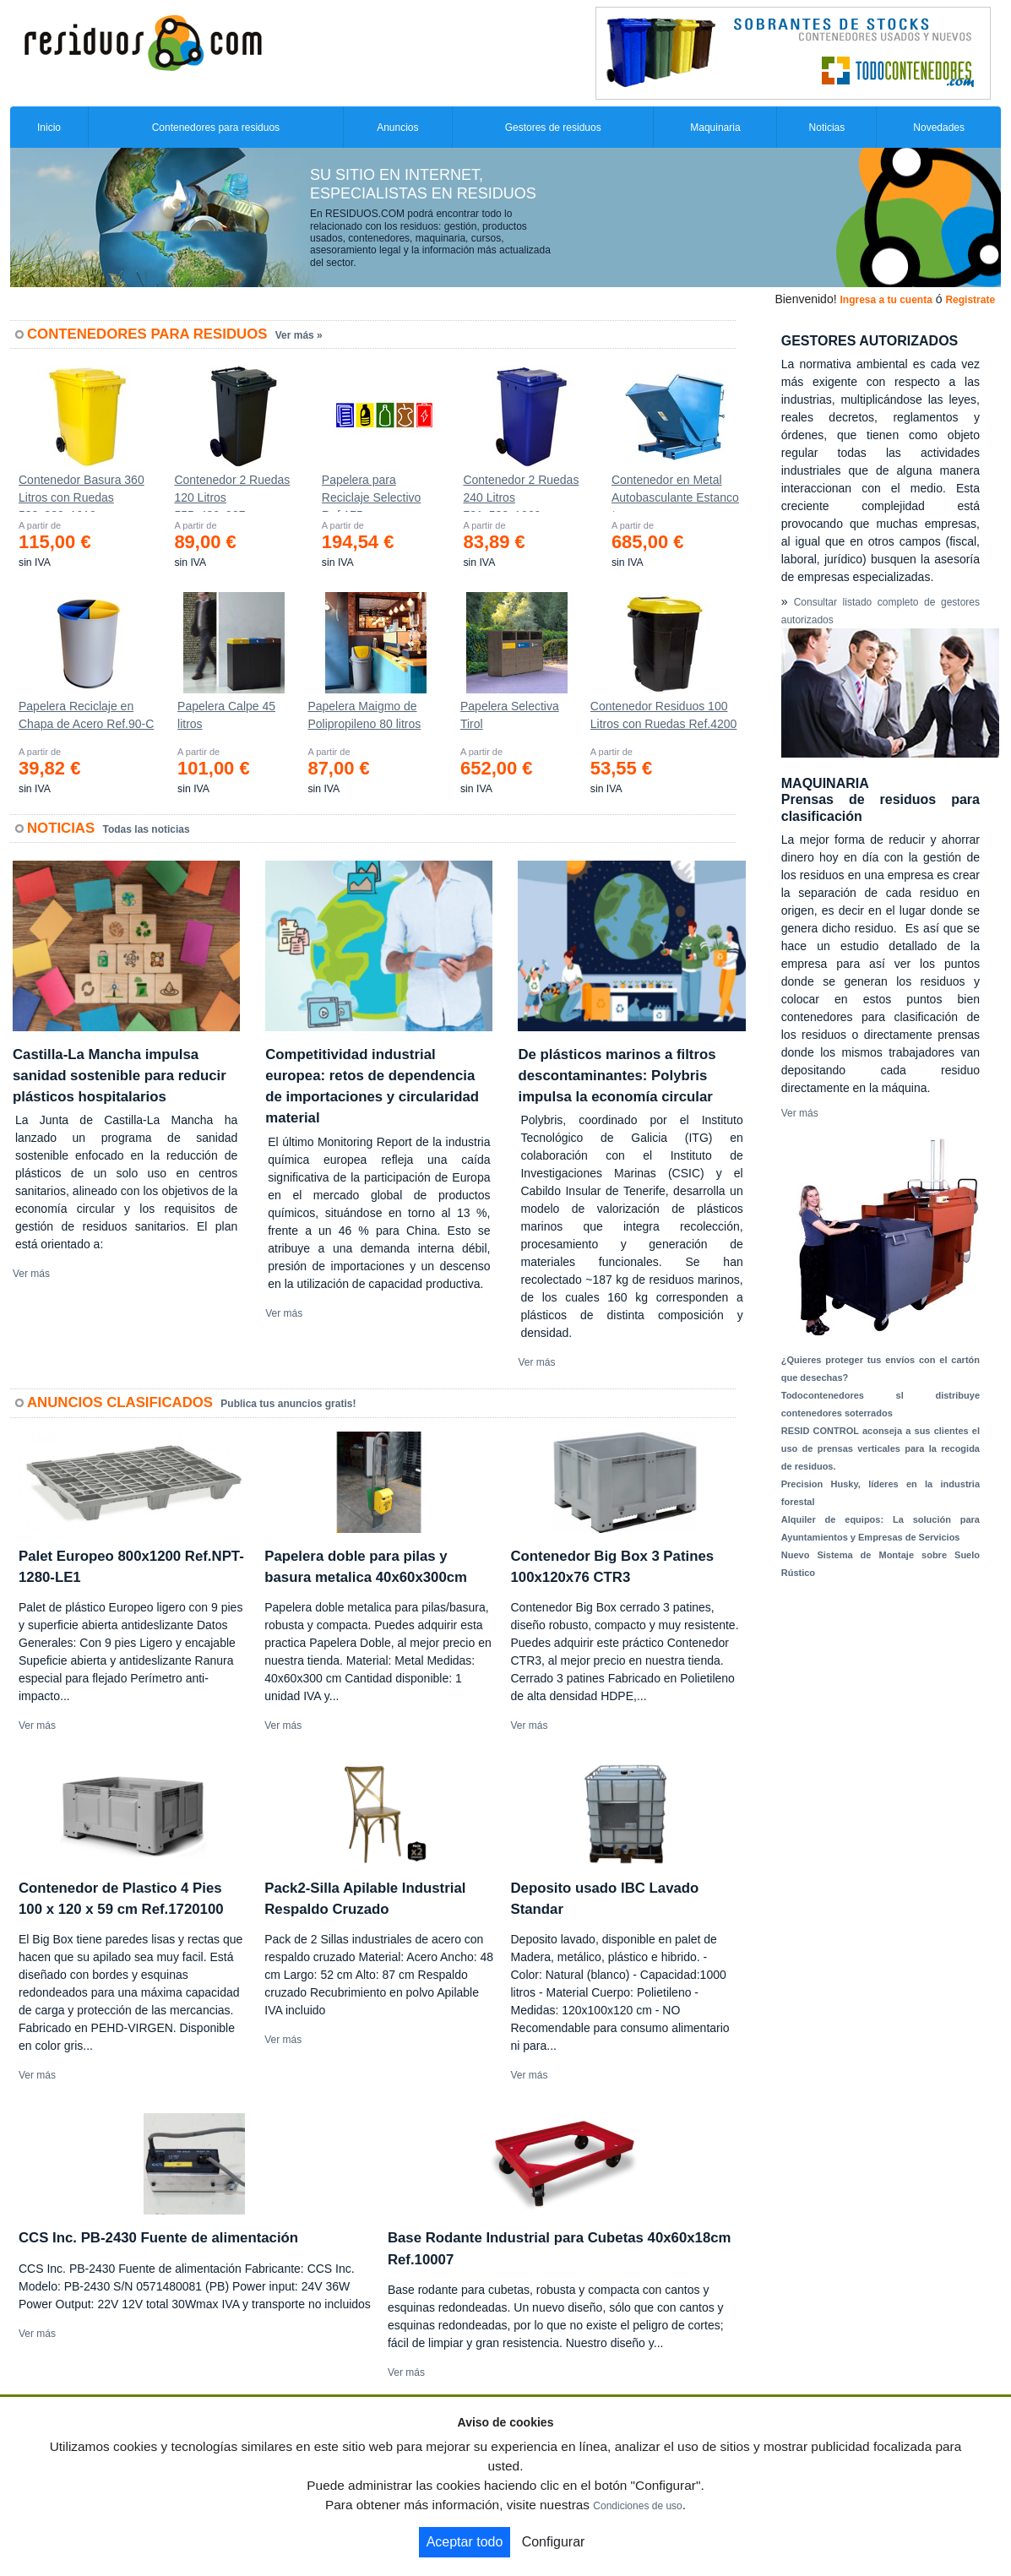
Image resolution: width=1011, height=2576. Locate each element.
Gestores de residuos (553, 127)
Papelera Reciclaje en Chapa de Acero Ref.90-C (86, 715)
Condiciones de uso (637, 2506)
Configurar (553, 2542)
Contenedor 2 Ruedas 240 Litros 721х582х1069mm (521, 492)
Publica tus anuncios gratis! (288, 1404)
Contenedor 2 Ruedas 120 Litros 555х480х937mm (232, 492)
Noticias (827, 127)
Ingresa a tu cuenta (886, 300)
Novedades (939, 127)
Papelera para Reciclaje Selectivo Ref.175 (371, 492)
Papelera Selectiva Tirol (509, 715)
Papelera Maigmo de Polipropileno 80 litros (364, 715)
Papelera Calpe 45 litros (226, 715)
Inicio (49, 127)
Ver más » (299, 335)
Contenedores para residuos (216, 127)
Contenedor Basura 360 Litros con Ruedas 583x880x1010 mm (81, 492)
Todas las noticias (146, 829)
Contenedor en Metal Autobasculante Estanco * (675, 492)
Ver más (31, 1274)
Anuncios (397, 127)
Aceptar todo (465, 2542)
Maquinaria (715, 127)
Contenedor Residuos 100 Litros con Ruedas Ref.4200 (663, 715)
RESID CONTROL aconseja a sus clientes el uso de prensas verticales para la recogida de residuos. (880, 1448)
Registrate (970, 300)
